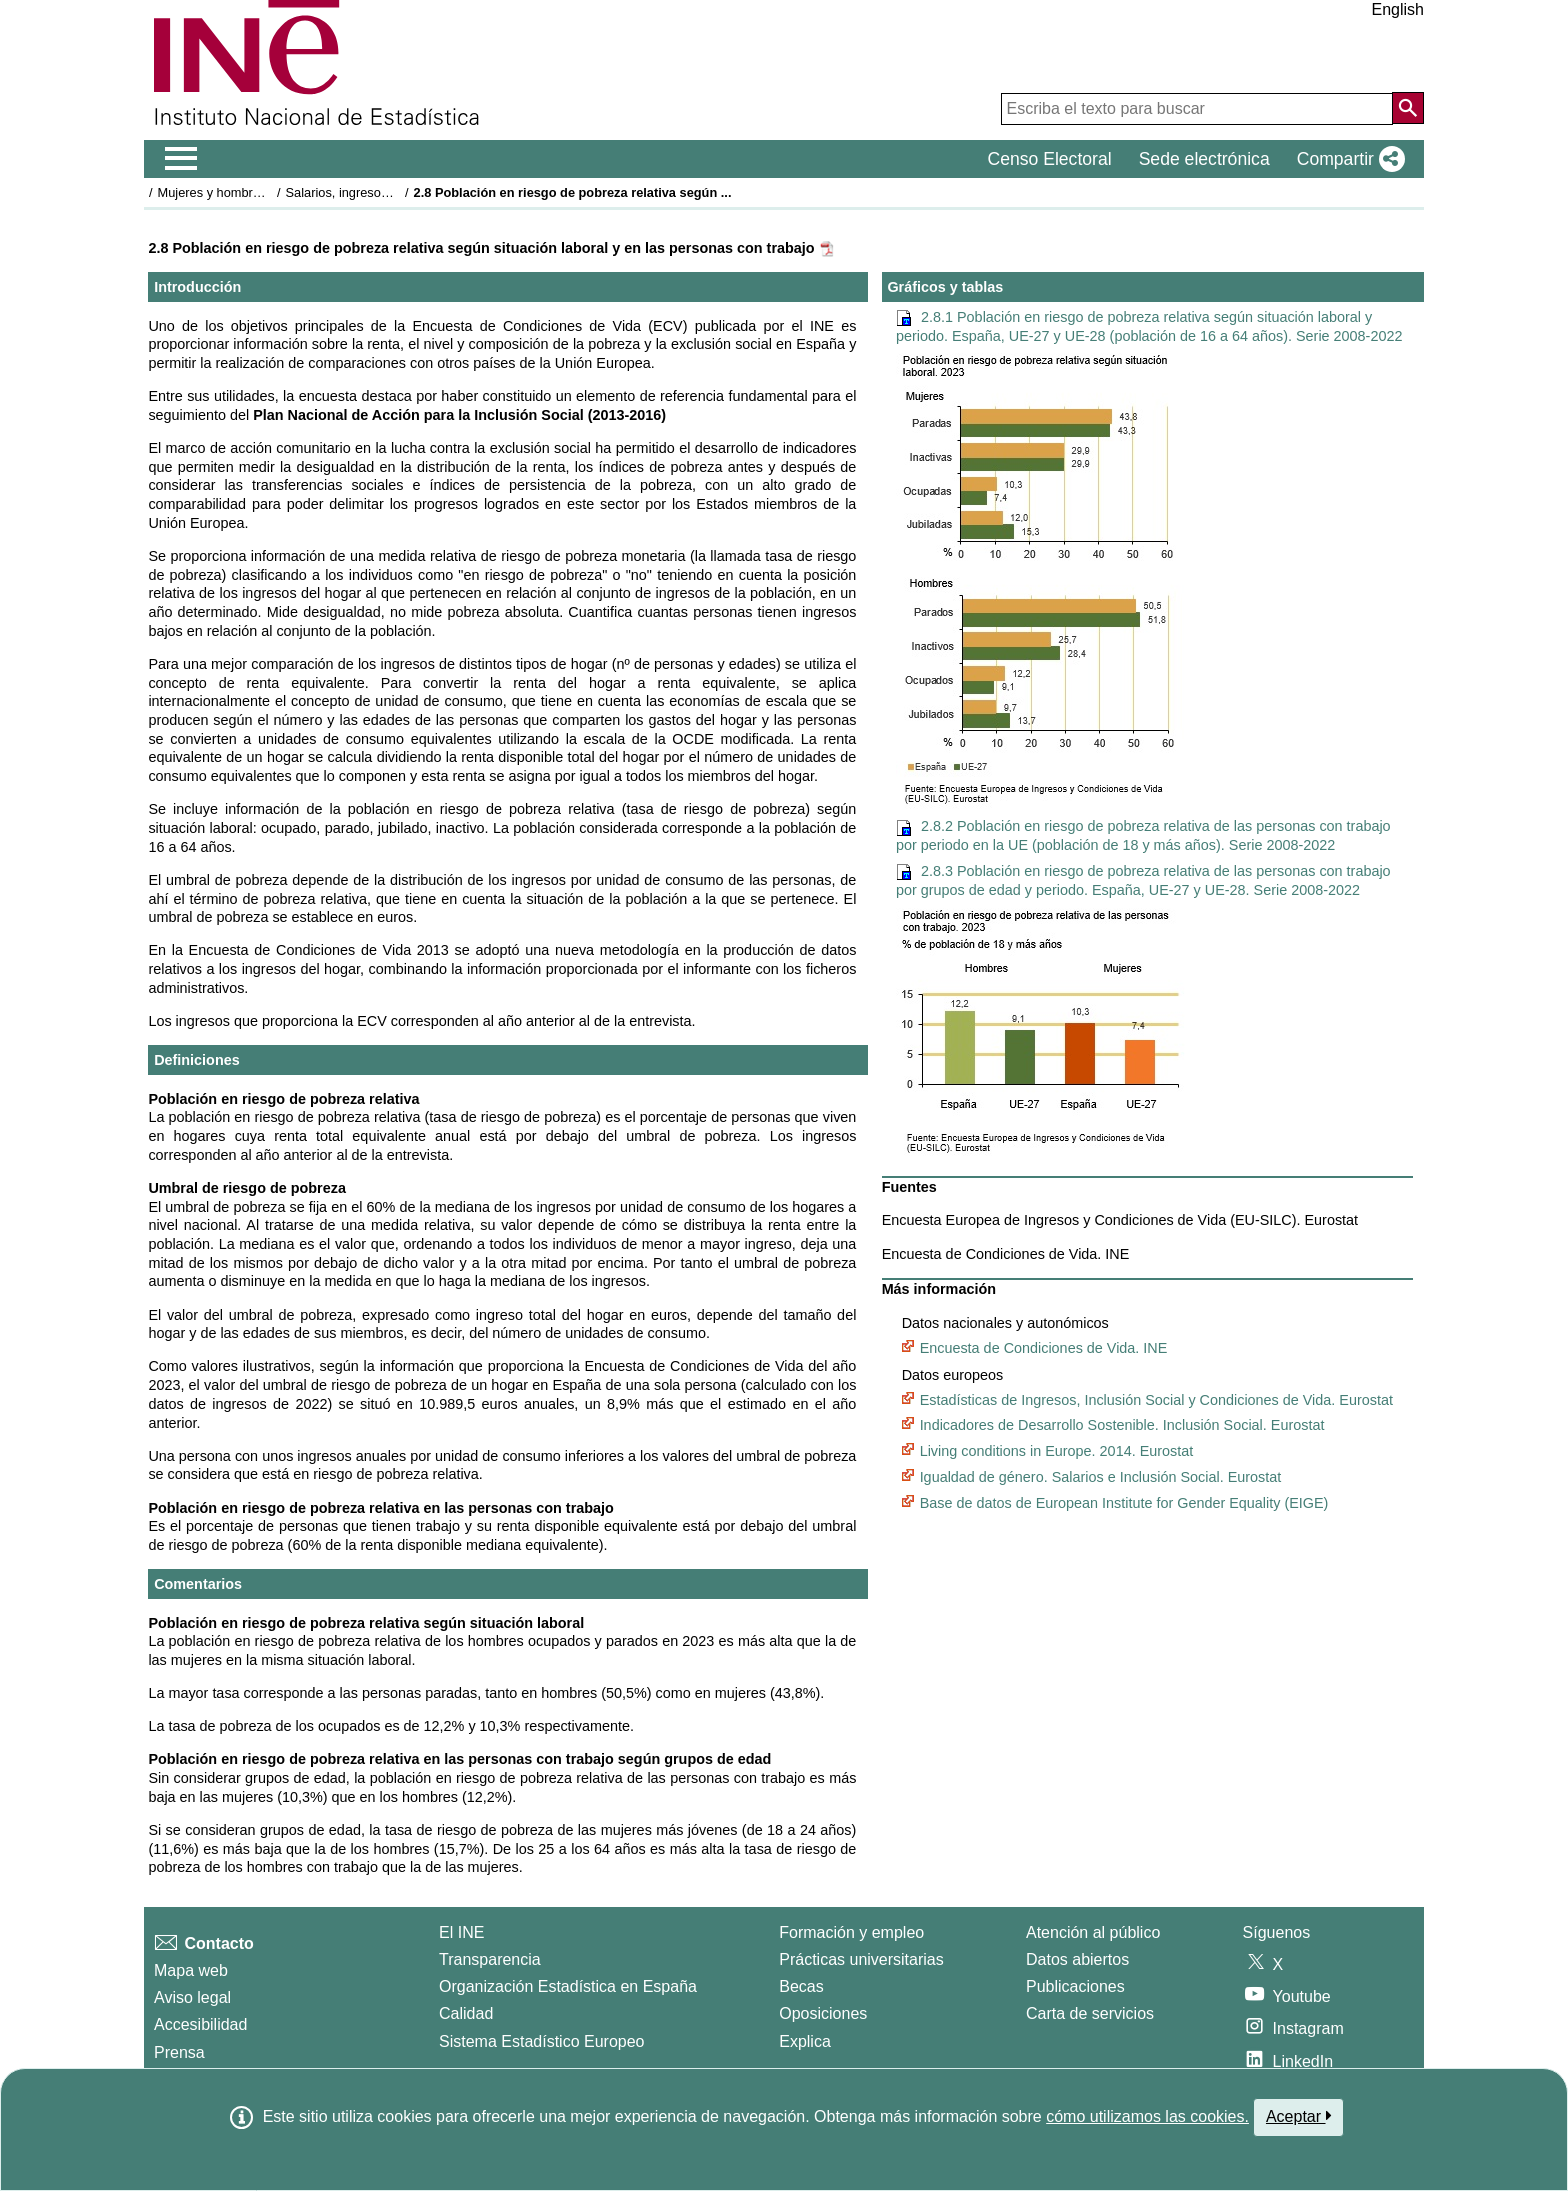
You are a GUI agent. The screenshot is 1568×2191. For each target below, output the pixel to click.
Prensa (179, 2052)
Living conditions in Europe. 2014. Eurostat (1057, 1451)
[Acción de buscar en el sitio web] (1408, 108)
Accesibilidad (200, 2024)
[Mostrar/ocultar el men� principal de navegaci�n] (181, 159)
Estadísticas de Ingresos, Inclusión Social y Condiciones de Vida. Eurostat (1156, 1400)
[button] (1347, 159)
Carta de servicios (1090, 2013)
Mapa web (191, 1970)
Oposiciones (823, 2013)
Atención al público (1093, 1932)
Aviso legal (192, 1997)
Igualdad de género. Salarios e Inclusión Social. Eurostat (1101, 1477)
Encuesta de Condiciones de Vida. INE (1044, 1348)
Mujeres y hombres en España (245, 192)
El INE (461, 1932)
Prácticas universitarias (861, 1959)
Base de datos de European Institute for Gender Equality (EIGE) (1124, 1503)
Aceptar (1298, 2116)
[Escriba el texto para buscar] (1197, 109)
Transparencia (490, 1959)
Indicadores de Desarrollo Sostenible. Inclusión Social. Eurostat (1122, 1425)
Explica (805, 2041)
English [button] (1398, 9)
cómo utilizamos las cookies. (1147, 2116)
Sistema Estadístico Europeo (541, 2041)
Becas (801, 1986)
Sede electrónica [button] (1204, 159)
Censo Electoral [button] (1049, 159)
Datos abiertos (1077, 1959)
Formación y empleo (851, 1932)
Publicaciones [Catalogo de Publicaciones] (1075, 1986)
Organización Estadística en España (568, 1986)
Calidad (466, 2013)
